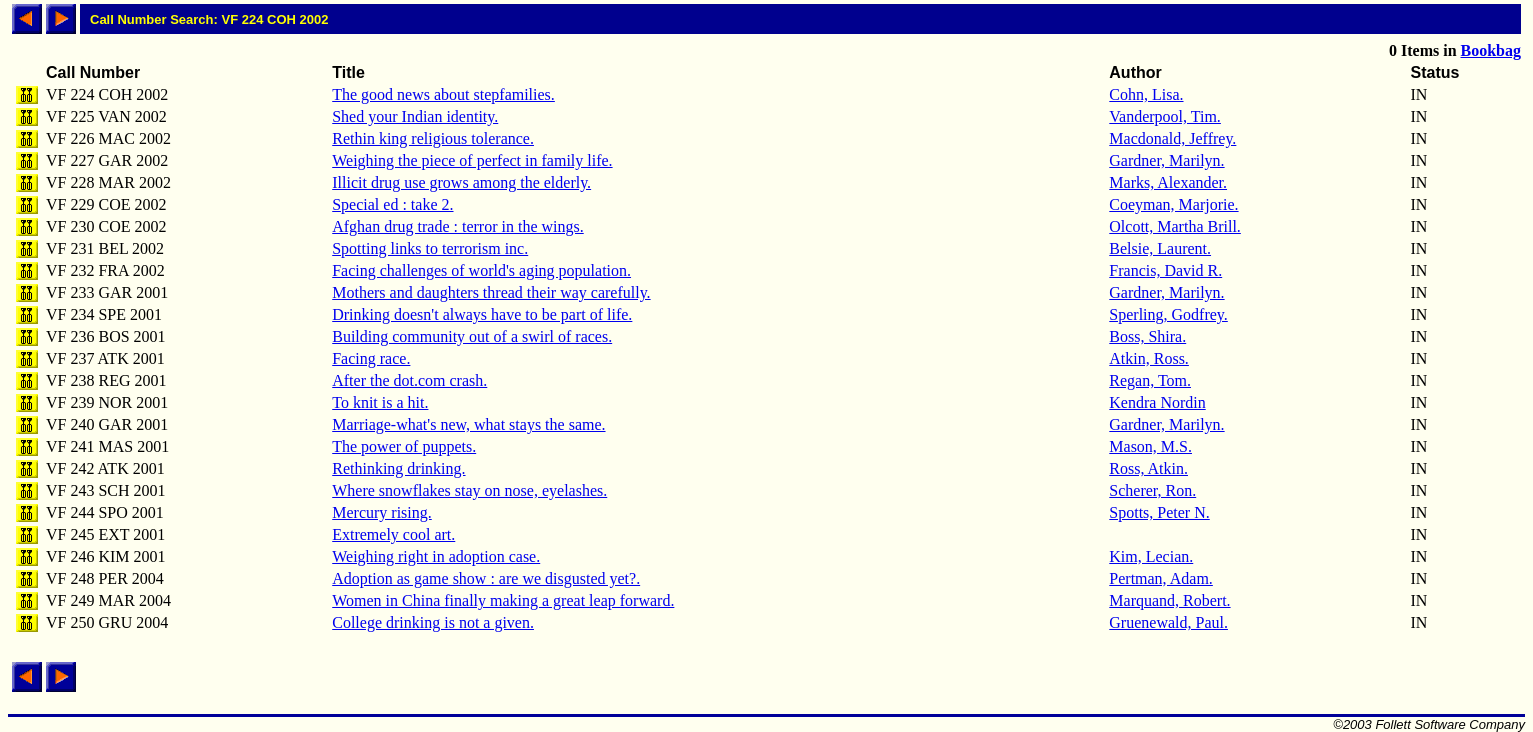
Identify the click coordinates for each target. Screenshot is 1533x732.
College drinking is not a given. (433, 622)
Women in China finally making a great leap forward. (503, 600)
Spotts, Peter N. (1159, 512)
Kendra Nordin (1157, 402)
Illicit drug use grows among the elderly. (461, 182)
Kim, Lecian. (1151, 556)
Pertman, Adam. (1161, 578)
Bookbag (1491, 50)
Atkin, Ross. (1149, 358)
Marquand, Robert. (1169, 600)
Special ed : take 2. (392, 204)
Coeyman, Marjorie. (1173, 204)
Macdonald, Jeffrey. (1172, 138)
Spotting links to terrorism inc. (430, 248)
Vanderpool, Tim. (1165, 116)
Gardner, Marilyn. (1166, 160)
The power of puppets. (404, 446)
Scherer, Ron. (1152, 490)
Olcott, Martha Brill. (1175, 226)
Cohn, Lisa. (1146, 94)
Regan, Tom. (1150, 380)
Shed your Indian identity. (415, 116)
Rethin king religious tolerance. (433, 138)
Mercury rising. (382, 512)
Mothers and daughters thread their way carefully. (491, 292)
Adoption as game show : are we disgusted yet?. (486, 578)
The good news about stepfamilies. (443, 94)
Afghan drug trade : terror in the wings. (457, 226)
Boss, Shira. (1147, 336)
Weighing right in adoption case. (436, 556)
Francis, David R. (1165, 270)
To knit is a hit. (380, 402)
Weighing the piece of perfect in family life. (472, 160)
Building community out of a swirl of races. (472, 336)
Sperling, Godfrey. (1168, 314)
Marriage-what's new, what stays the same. (468, 424)
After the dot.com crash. (409, 380)
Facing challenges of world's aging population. (481, 270)
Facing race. (371, 358)
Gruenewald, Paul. (1168, 622)
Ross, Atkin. (1148, 468)
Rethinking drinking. (398, 468)
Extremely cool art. (393, 534)
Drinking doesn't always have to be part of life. (482, 314)
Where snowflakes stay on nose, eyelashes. (469, 490)
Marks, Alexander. (1168, 182)
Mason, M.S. (1150, 446)
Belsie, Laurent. (1160, 248)
